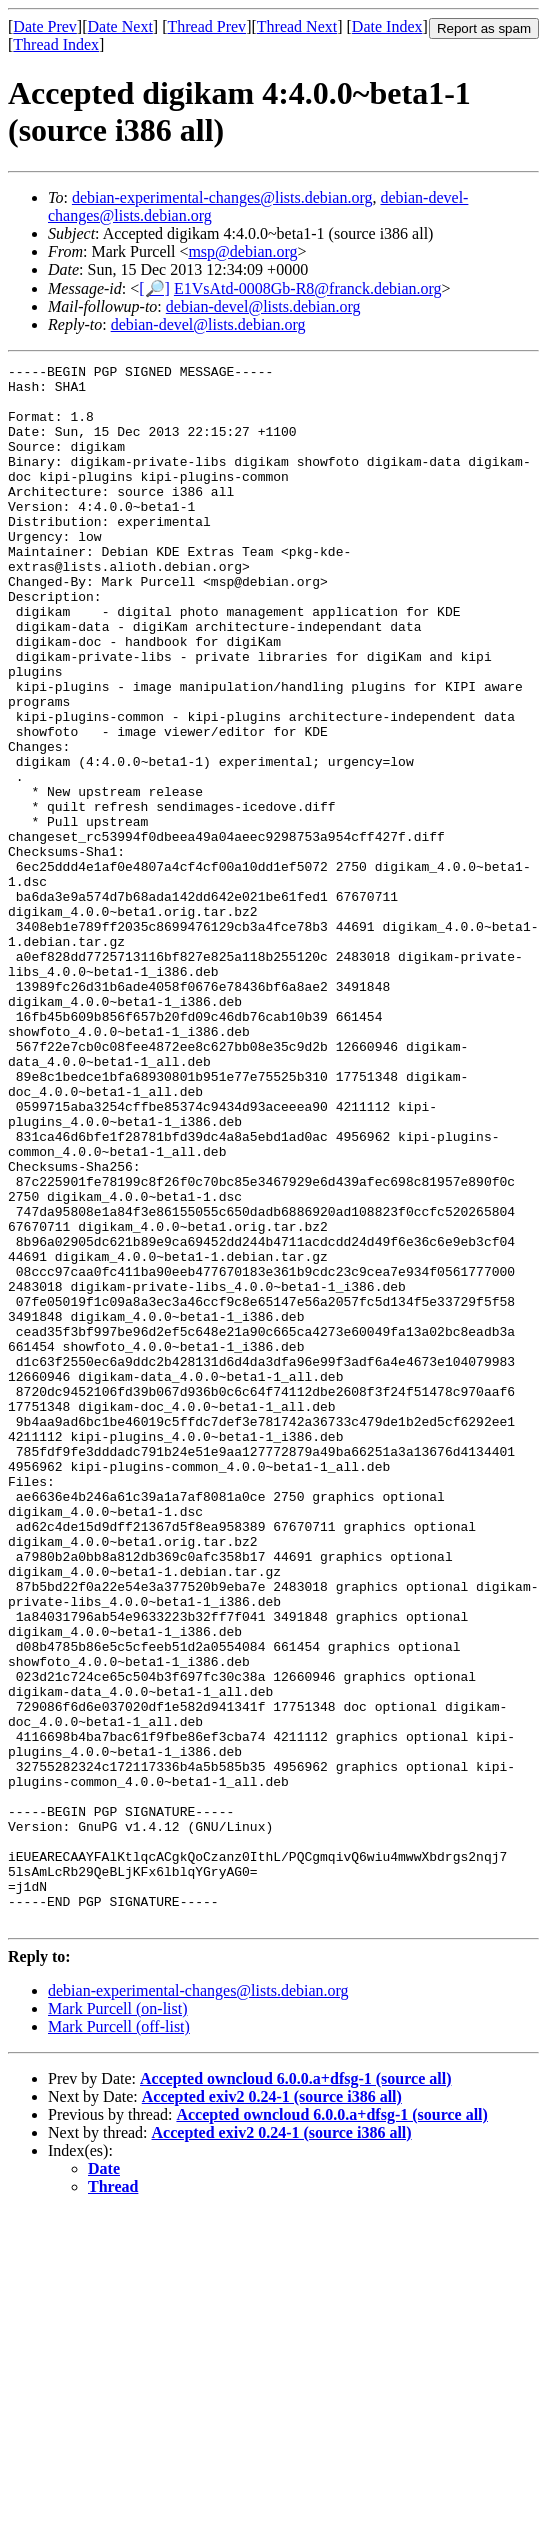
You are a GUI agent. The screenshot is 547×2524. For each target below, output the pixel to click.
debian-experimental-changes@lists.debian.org (222, 197)
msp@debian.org (242, 251)
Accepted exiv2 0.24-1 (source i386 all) (272, 2408)
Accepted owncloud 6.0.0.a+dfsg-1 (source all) (295, 2390)
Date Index (387, 26)
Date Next (120, 26)
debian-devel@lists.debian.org (263, 306)
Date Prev (45, 26)
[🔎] (154, 288)
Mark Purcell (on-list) (118, 2320)
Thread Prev (206, 26)
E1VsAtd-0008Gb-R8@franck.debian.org (308, 288)
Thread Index (56, 44)
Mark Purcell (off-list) (119, 2338)
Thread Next (297, 26)
